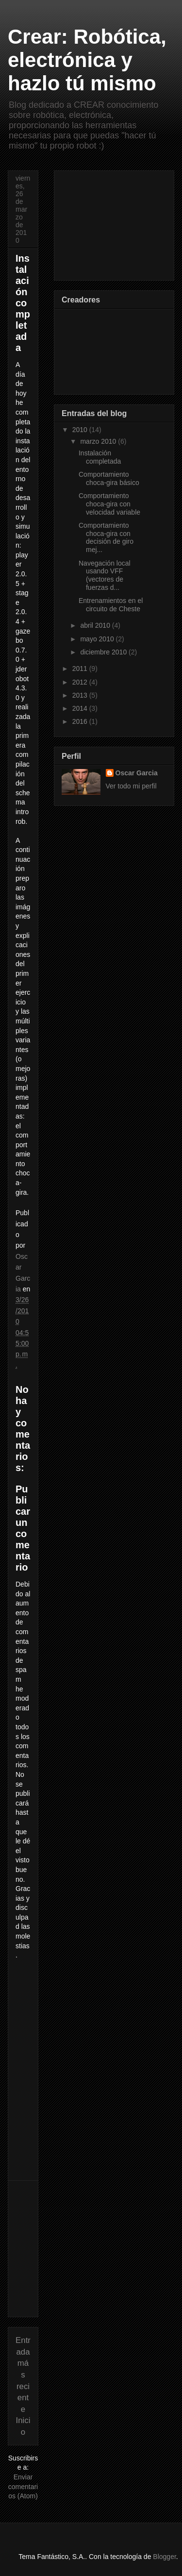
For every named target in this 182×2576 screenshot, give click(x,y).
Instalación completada (100, 457)
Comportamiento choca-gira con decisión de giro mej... (106, 537)
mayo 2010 (98, 639)
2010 (80, 430)
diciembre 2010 (104, 652)
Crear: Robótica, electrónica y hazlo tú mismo (87, 60)
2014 (80, 708)
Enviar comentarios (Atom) (23, 2486)
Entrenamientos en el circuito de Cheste (111, 605)
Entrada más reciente (23, 2374)
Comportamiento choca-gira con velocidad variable (109, 504)
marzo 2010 (99, 441)
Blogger (164, 2556)
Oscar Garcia (137, 773)
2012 (80, 682)
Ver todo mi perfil (131, 786)
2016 (80, 721)
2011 (80, 668)
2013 (80, 695)
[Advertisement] (88, 2248)
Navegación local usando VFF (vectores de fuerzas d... (105, 575)
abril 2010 (96, 625)
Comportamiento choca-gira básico (109, 478)
